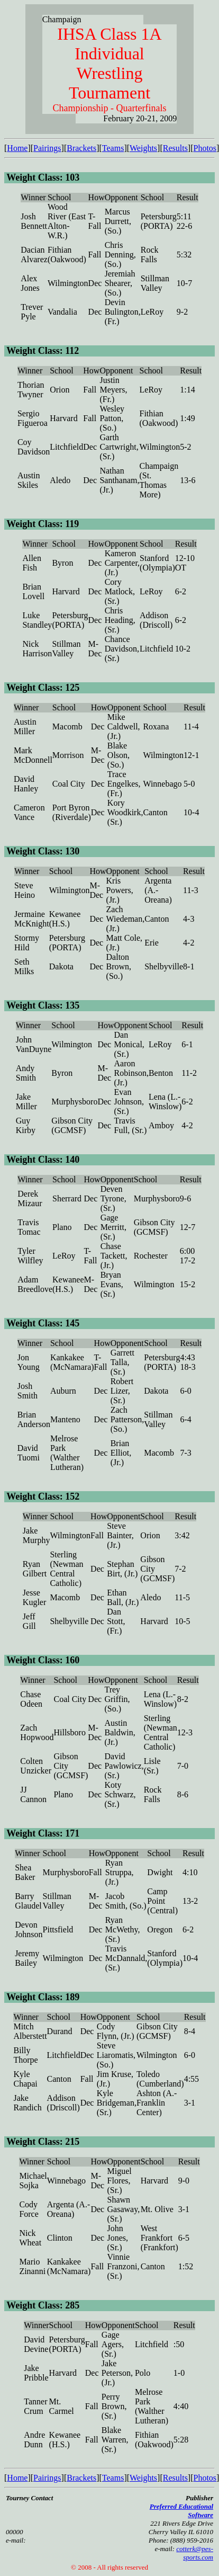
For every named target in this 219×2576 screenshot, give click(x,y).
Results (175, 148)
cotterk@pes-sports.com (194, 2553)
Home (17, 148)
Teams (113, 148)
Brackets (81, 148)
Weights (143, 148)
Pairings (47, 148)
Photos (205, 148)
